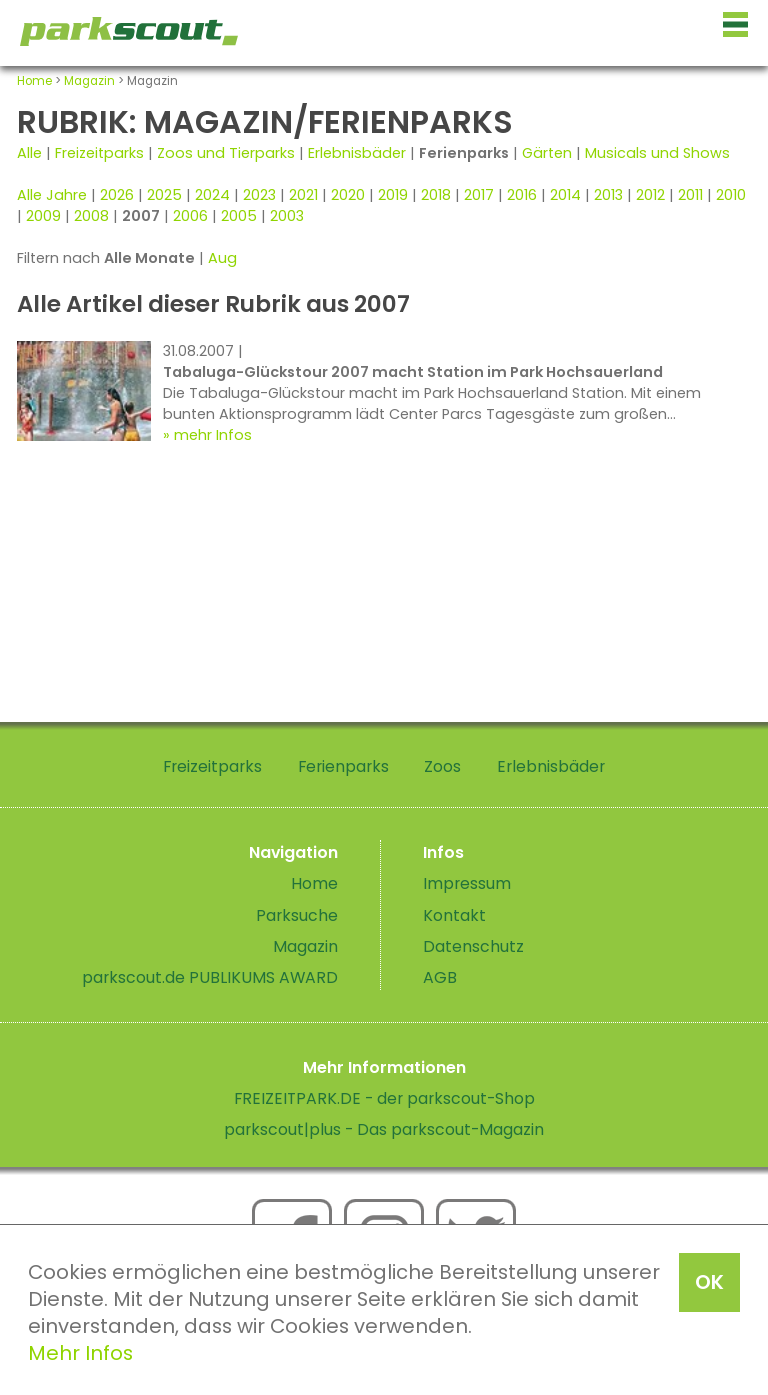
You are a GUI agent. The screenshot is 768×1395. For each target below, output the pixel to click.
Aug (222, 258)
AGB (440, 977)
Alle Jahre (52, 195)
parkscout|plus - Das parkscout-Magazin (384, 1129)
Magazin (89, 81)
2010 (731, 195)
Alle (29, 153)
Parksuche (297, 915)
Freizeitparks (99, 153)
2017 (479, 195)
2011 (690, 195)
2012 (650, 195)
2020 (348, 195)
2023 (259, 195)
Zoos (442, 766)
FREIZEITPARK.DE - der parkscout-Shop (384, 1098)
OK (709, 1282)
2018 (436, 195)
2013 (608, 195)
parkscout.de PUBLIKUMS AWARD (210, 977)
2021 (303, 195)
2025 (164, 195)
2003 (287, 216)
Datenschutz (473, 946)
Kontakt (454, 915)
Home (34, 81)
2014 (565, 195)
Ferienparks (343, 766)
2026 (117, 195)
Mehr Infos (80, 1353)
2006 (190, 216)
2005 (239, 216)
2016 (522, 195)
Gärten (547, 153)
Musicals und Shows (657, 153)
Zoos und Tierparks (226, 153)
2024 (212, 195)
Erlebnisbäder (357, 153)
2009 (43, 216)
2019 (393, 195)
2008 (91, 216)
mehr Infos (213, 435)
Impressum (467, 883)
